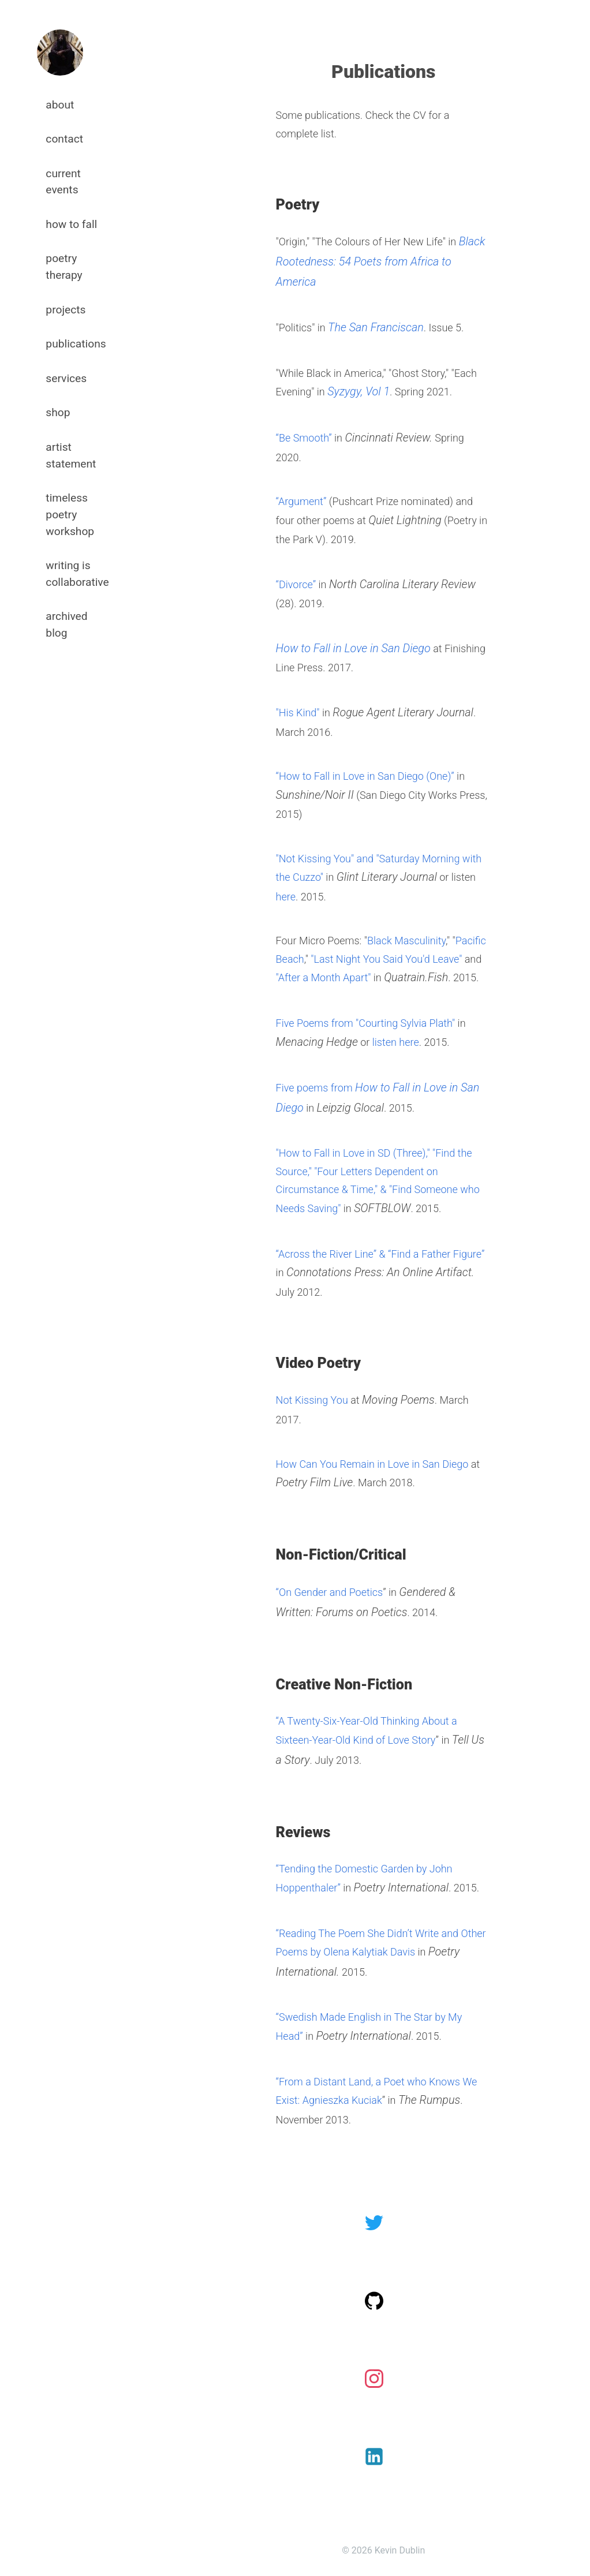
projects (65, 309)
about (60, 104)
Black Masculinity (406, 940)
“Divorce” (296, 584)
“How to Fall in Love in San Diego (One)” (365, 776)
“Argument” (301, 501)
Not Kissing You (312, 1400)
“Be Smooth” (304, 438)
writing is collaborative (77, 574)
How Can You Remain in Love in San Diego (372, 1464)
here (286, 897)
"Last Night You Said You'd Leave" (386, 959)
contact (64, 138)
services (66, 378)
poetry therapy (64, 267)
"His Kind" (298, 712)
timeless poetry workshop (70, 514)
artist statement (71, 455)
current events (63, 182)
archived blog (66, 625)
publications (76, 343)
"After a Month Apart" (323, 977)
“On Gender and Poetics (329, 1592)
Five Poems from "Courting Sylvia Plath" (365, 1023)
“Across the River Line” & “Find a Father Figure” (380, 1254)
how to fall (71, 224)
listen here (395, 1042)
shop (58, 412)
